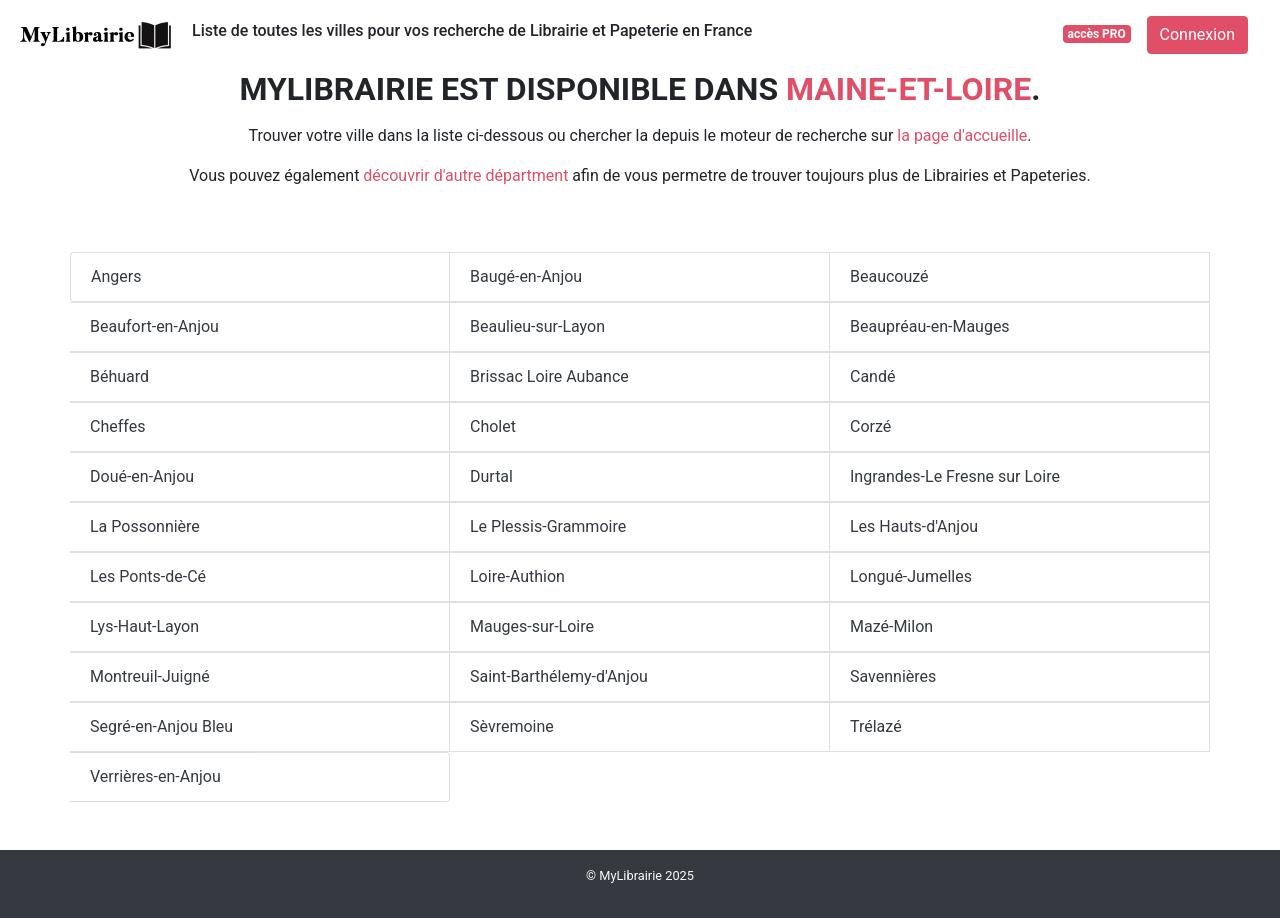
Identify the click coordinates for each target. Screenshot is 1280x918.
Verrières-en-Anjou (155, 776)
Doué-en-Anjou (142, 476)
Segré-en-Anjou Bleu (161, 726)
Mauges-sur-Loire (532, 626)
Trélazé (876, 726)
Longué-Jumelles (911, 576)
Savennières (893, 676)
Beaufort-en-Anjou (154, 326)
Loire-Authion (517, 576)
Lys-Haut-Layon (144, 626)
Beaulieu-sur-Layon (537, 326)
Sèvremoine (512, 726)
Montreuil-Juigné (150, 676)
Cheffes (117, 426)
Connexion (1197, 34)
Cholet (493, 426)
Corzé (870, 426)
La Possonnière (145, 526)
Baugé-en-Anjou (526, 276)
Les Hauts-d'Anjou (914, 526)
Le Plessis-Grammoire (548, 526)
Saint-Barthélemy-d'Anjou (559, 676)
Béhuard (119, 376)
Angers (116, 276)
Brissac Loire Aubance (549, 376)
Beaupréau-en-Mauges (930, 326)
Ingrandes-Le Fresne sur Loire (955, 476)
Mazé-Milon (891, 626)
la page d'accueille (962, 135)
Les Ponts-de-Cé (148, 576)
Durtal (491, 476)
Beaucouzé (889, 276)
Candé (872, 376)
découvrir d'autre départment (465, 175)
